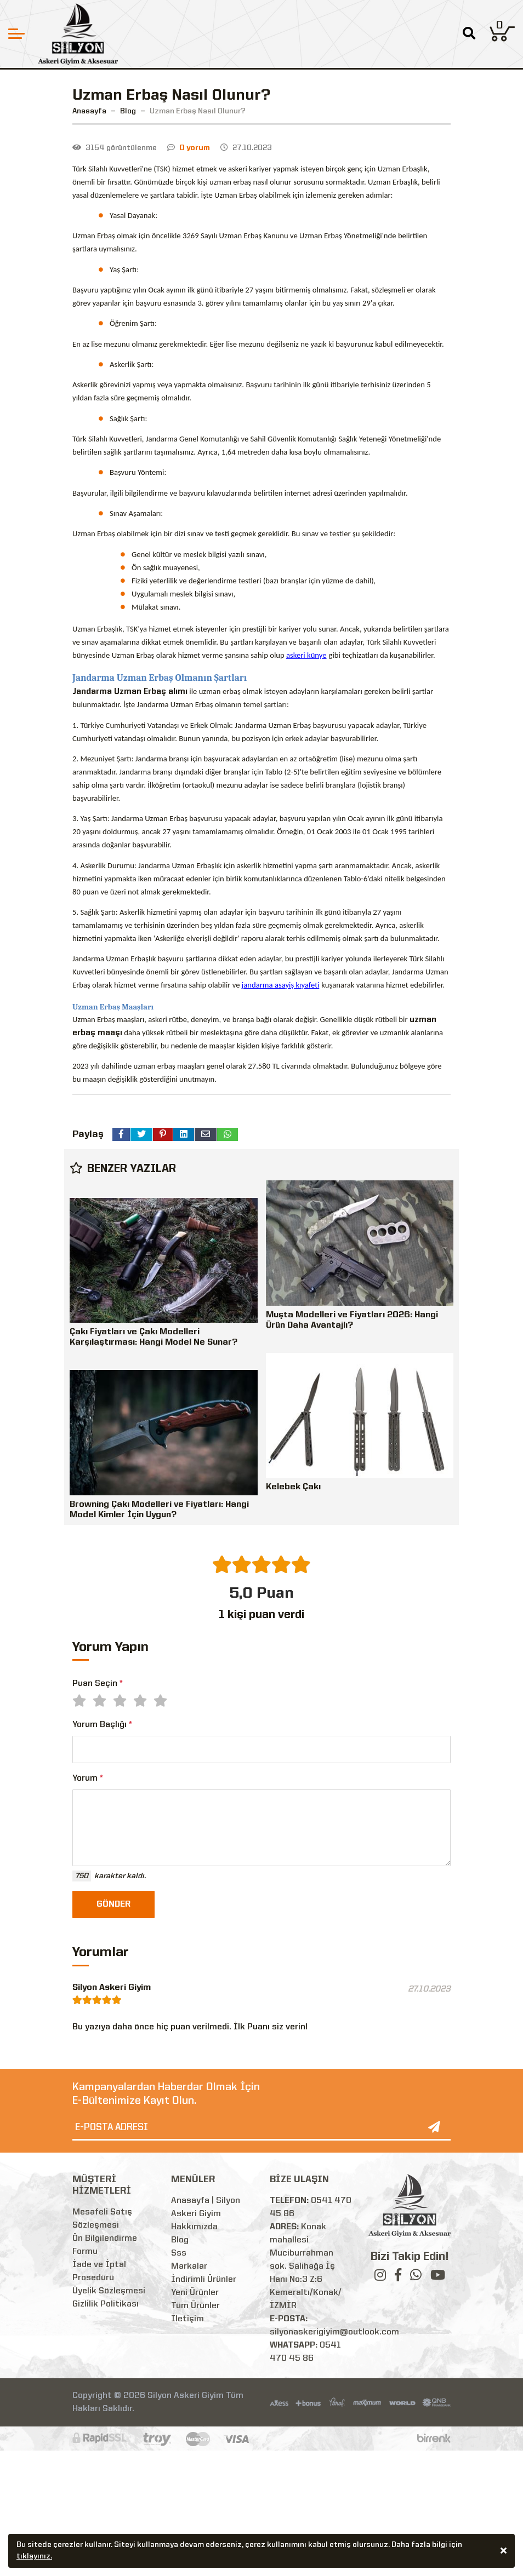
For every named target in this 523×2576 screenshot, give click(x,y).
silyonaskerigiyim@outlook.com (334, 2332)
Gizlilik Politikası (105, 2304)
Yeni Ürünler (195, 2292)
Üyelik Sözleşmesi (108, 2291)
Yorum (87, 1778)
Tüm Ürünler (195, 2306)
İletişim (187, 2319)
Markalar (189, 2266)
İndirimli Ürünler (203, 2279)
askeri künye (306, 655)
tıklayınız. (34, 2557)
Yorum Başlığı (102, 1724)
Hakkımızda (194, 2227)
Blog (180, 2240)
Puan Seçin (97, 1683)
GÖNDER (113, 1904)
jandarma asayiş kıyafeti (281, 985)
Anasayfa (89, 111)
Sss (178, 2253)
